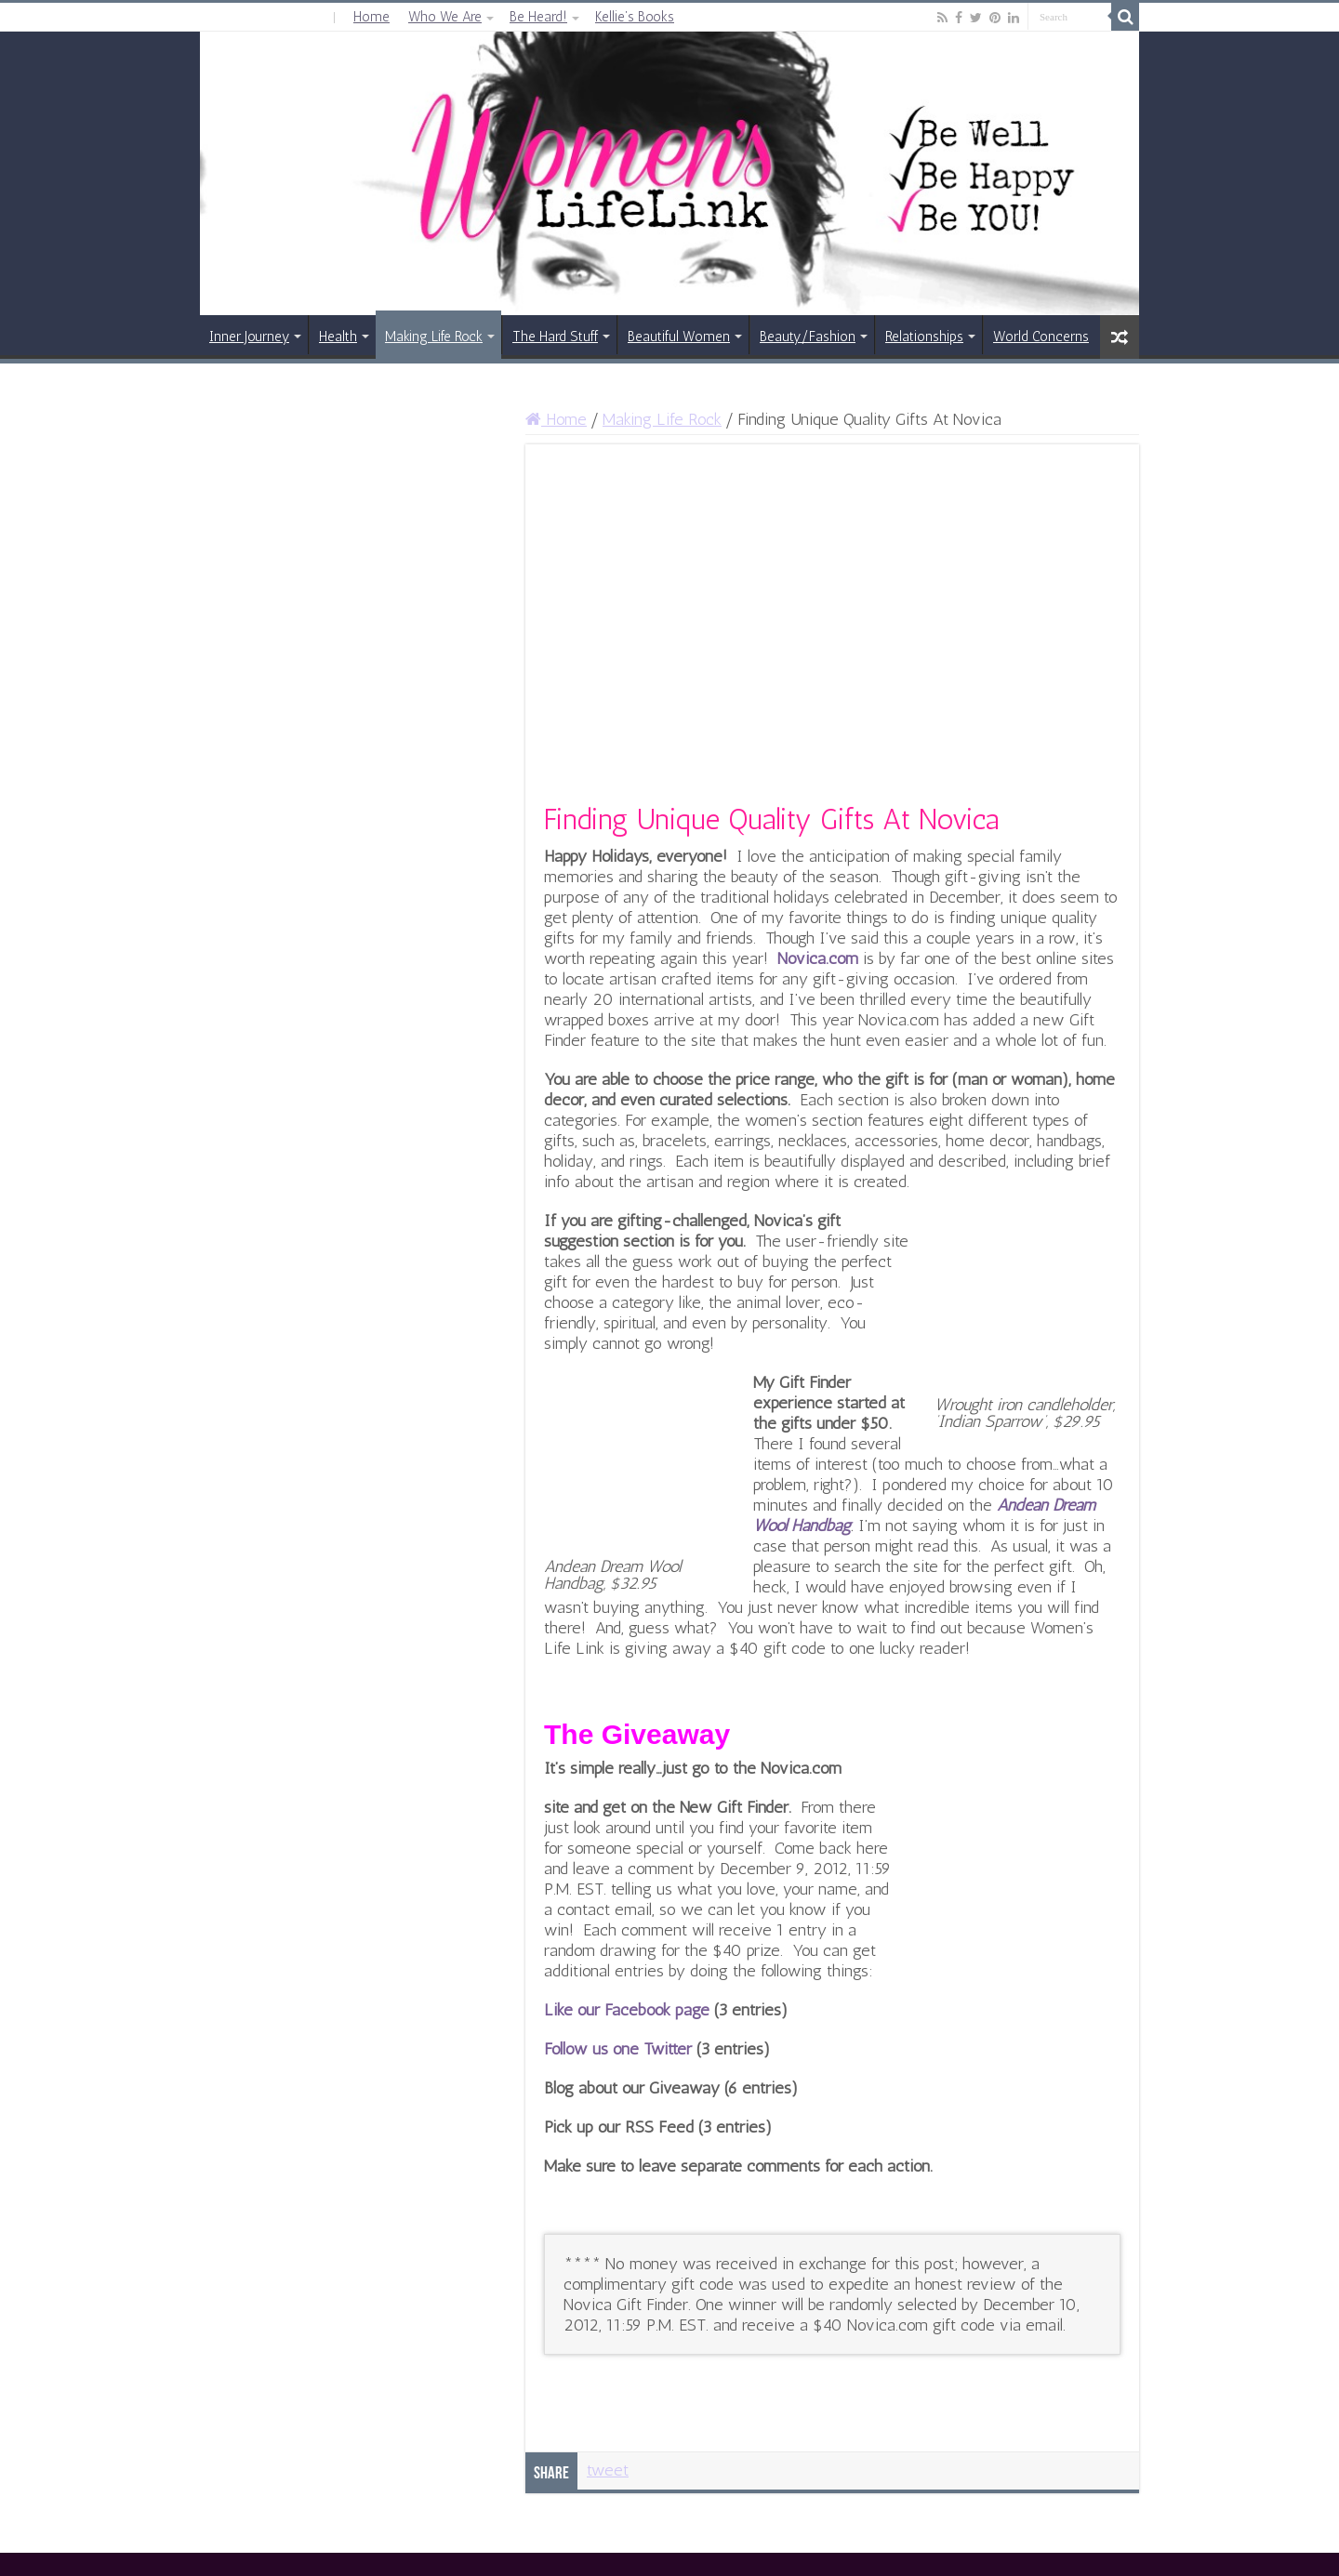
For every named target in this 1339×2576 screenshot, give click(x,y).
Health (338, 336)
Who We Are (445, 16)
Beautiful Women (679, 336)
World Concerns (1041, 336)
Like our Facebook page (629, 2010)
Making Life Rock (434, 336)
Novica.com (817, 958)
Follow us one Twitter (618, 2049)
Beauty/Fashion (807, 336)
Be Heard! (538, 16)
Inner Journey (249, 336)
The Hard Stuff (555, 336)
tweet (608, 2470)
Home (371, 16)
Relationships (924, 336)
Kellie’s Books (634, 16)
